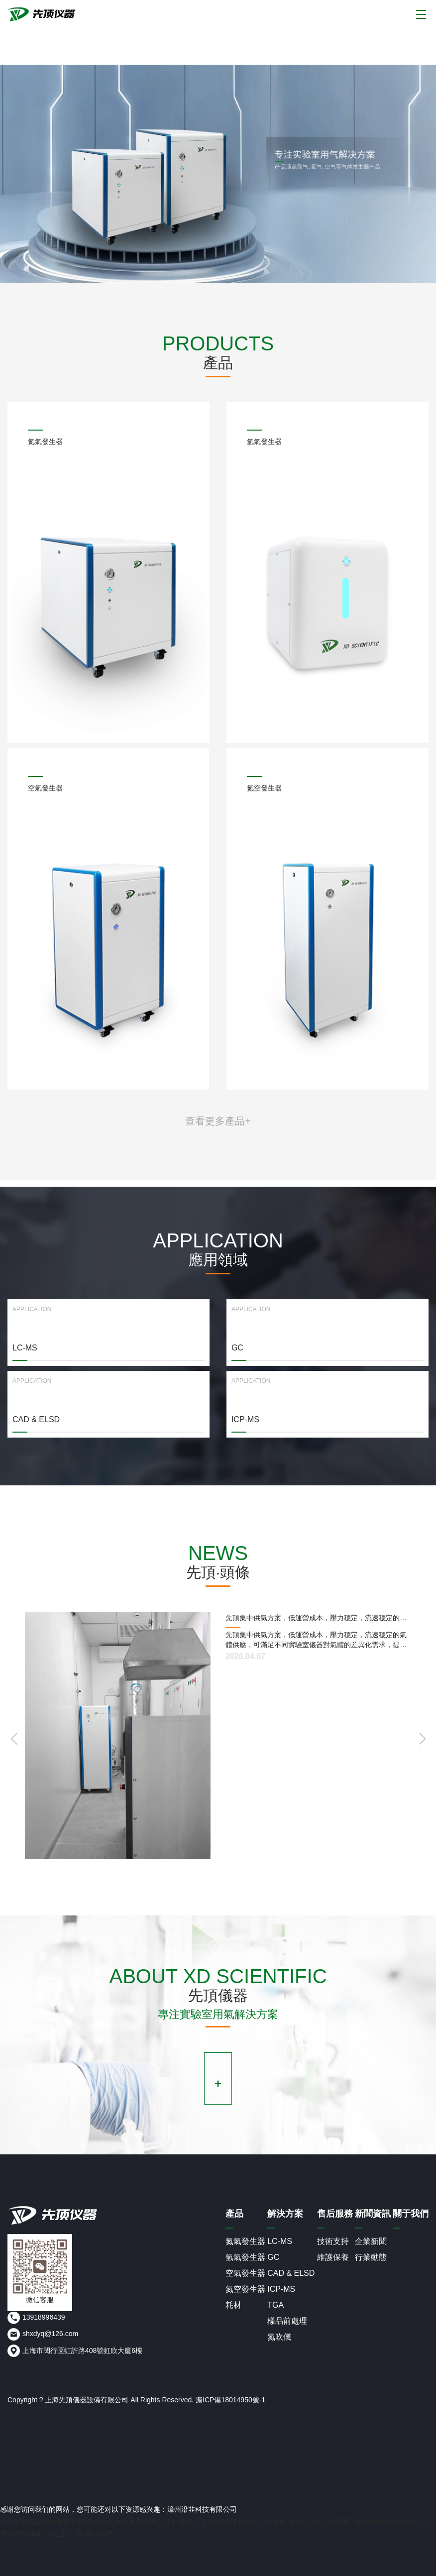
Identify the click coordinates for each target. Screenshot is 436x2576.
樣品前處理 (287, 2321)
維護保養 (333, 2257)
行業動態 (371, 2257)
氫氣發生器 (245, 2257)
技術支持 (333, 2241)
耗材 (233, 2305)
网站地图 (99, 2534)
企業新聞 (371, 2241)
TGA (275, 2305)
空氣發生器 (245, 2273)
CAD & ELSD (291, 2273)
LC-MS (279, 2241)
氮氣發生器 (245, 2241)
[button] (422, 1739)
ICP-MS (281, 2289)
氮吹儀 (279, 2337)
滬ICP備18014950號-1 (230, 2400)
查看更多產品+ (218, 1121)
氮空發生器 (245, 2289)
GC (273, 2257)
